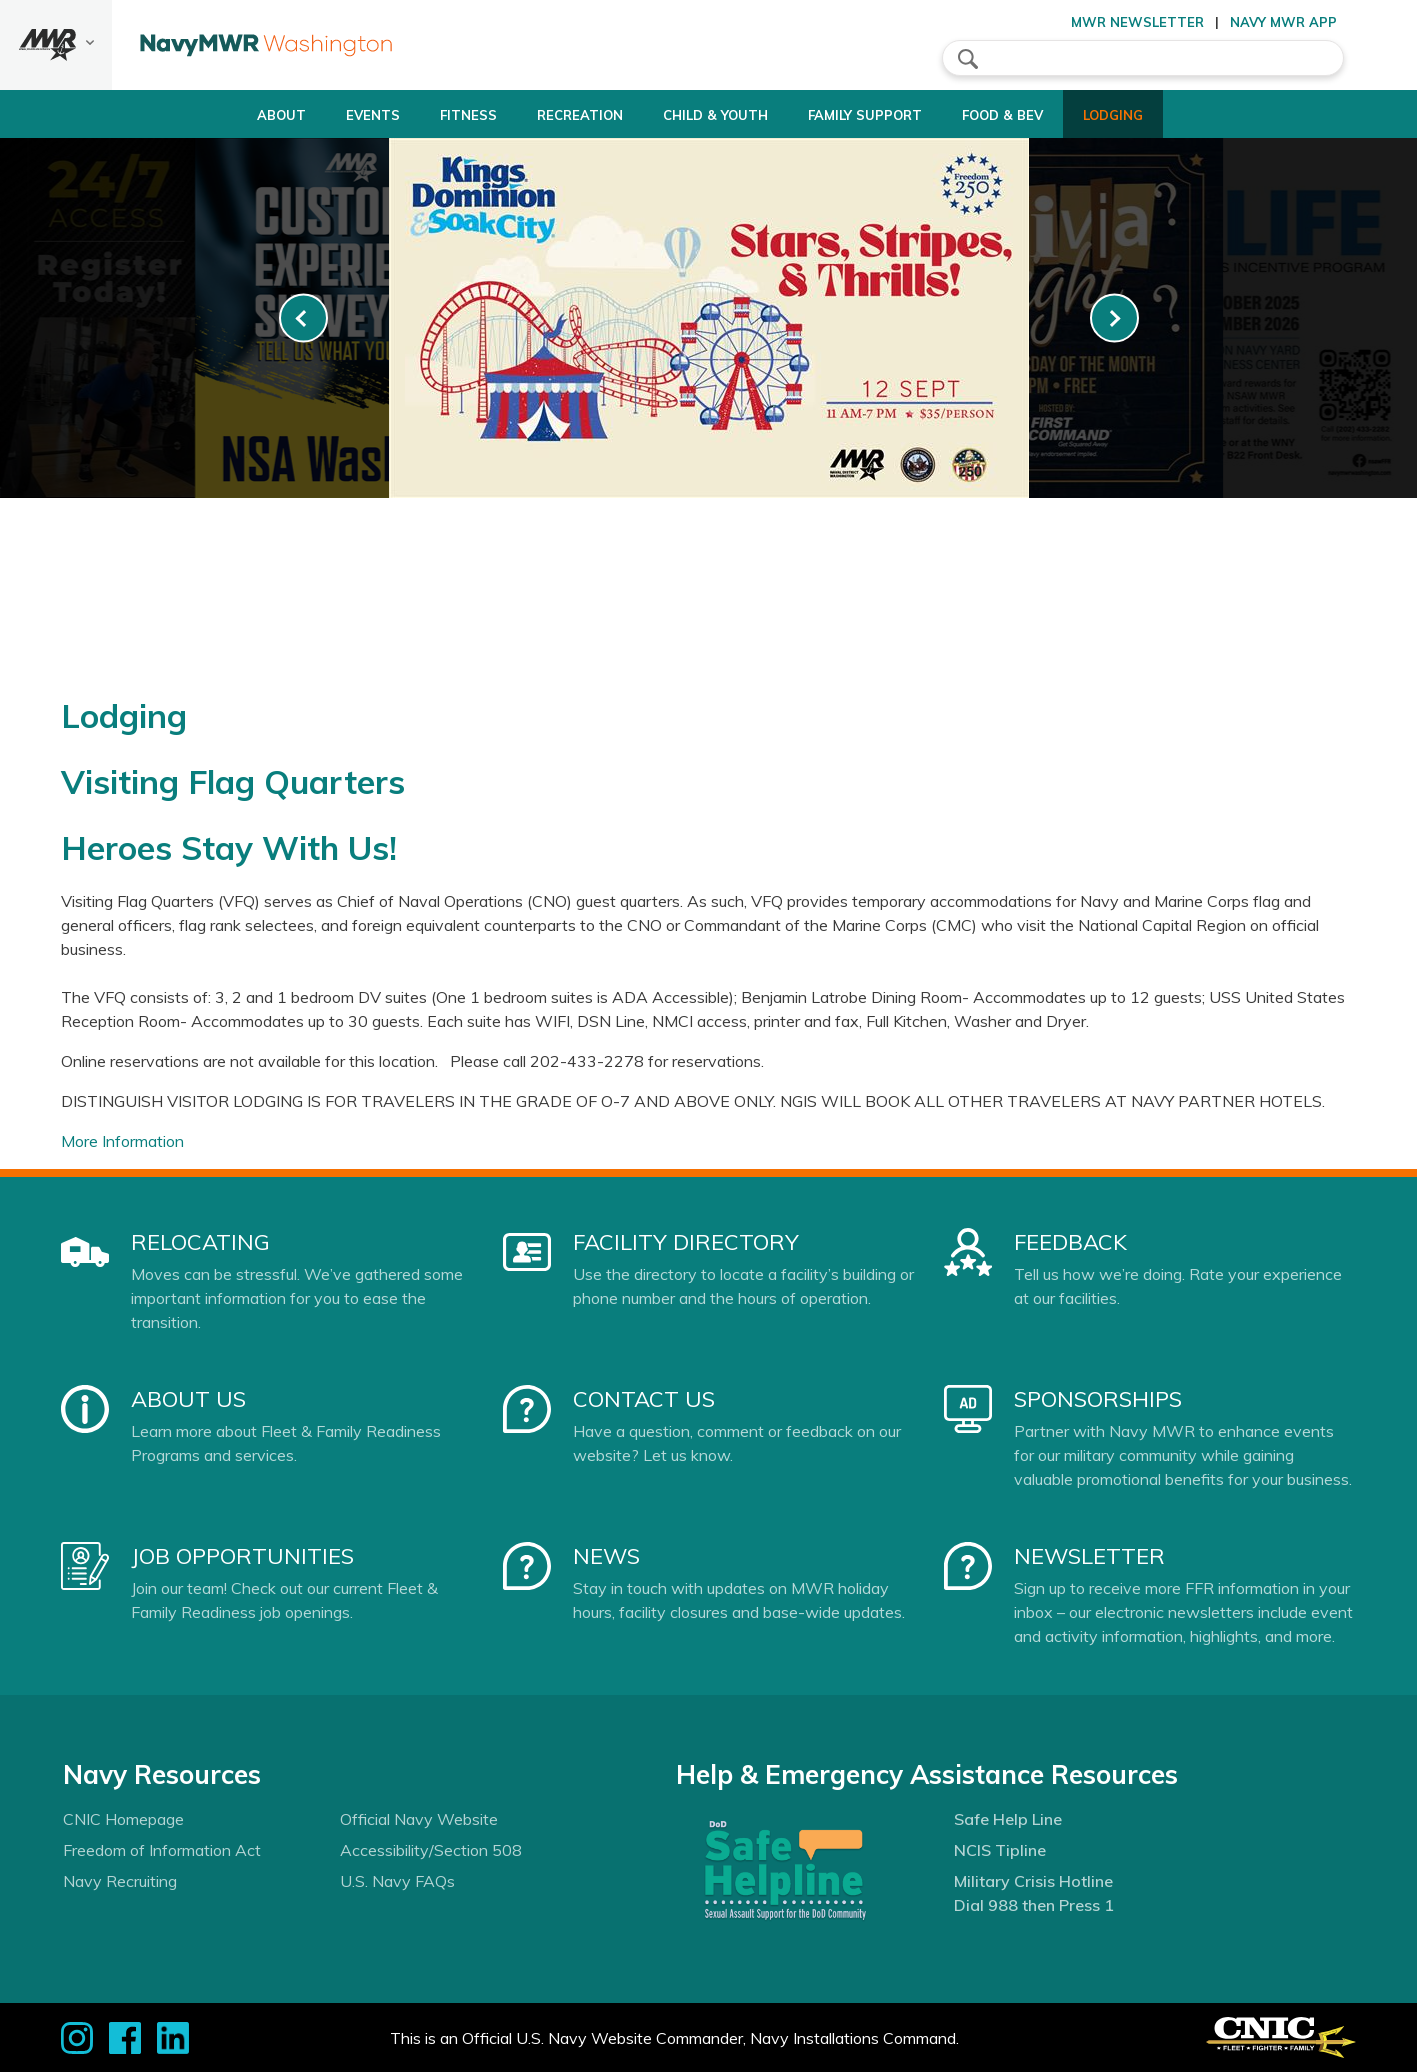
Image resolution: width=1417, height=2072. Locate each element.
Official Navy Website (419, 1819)
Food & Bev (1029, 115)
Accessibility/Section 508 (431, 1850)
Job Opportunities (242, 1556)
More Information (122, 1141)
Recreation (554, 115)
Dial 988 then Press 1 (1034, 1905)
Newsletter (1089, 1556)
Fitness (423, 115)
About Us (188, 1399)
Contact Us (644, 1399)
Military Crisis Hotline (1033, 1881)
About (219, 115)
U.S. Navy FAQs (397, 1881)
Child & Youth (708, 115)
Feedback (1070, 1242)
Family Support (875, 115)
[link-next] (1114, 318)
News (606, 1556)
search (968, 59)
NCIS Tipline (1000, 1850)
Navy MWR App (1283, 22)
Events (328, 115)
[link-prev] (303, 318)
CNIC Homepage (123, 1819)
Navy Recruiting (120, 1881)
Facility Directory (686, 1242)
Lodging (1157, 115)
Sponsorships (1098, 1399)
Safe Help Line (1008, 1819)
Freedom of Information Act (162, 1850)
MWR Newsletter (1137, 22)
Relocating (200, 1242)
